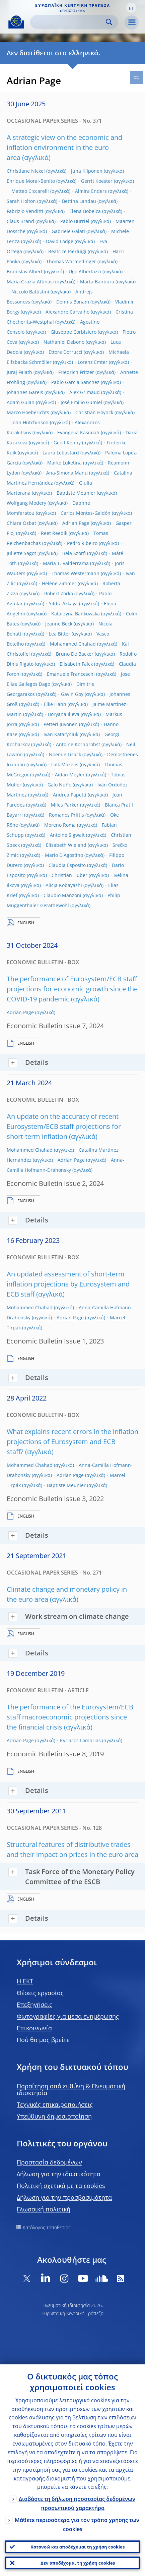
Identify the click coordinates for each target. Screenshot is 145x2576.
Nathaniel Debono (64, 342)
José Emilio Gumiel (81, 402)
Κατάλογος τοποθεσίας (47, 2227)
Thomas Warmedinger (71, 261)
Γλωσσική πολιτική (43, 2209)
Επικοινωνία (34, 2028)
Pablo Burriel (74, 221)
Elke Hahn (55, 704)
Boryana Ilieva (63, 714)
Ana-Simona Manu (67, 473)
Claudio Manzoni (62, 895)
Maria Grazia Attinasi (30, 281)
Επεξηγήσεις (34, 2004)
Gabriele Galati (68, 231)
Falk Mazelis (64, 764)
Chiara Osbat (21, 523)
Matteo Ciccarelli (30, 191)
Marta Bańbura (97, 281)
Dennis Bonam (72, 301)
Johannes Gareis (25, 392)
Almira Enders (91, 191)
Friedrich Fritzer (76, 372)
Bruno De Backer (74, 654)
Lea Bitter (59, 634)
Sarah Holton (21, 201)
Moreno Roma (60, 825)
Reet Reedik (54, 533)
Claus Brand (20, 221)
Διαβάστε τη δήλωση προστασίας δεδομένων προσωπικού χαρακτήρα (77, 2503)
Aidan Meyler (70, 774)
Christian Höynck (94, 412)
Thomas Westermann (75, 573)
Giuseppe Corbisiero (73, 332)
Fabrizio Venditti (25, 211)
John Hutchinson (30, 422)
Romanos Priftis (66, 815)
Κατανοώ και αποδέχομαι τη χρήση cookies (77, 2547)
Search (109, 22)
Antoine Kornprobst (78, 744)
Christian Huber (69, 875)
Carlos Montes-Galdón (86, 513)
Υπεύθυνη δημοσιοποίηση (54, 2116)
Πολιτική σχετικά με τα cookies (61, 2186)
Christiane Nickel (26, 171)
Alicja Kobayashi (64, 885)
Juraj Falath (19, 372)
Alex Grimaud (84, 392)
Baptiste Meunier (76, 493)
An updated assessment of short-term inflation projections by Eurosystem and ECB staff (68, 1284)
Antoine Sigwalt (67, 835)
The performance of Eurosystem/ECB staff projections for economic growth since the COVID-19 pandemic (72, 988)
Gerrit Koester (97, 181)
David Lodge (59, 241)
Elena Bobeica (85, 211)
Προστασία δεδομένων (49, 2162)
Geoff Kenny (67, 442)
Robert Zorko (58, 593)
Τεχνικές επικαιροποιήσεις (55, 2104)
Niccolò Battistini (30, 291)
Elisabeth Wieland (66, 845)
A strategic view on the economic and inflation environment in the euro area (64, 147)
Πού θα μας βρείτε (43, 2040)
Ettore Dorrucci (65, 352)
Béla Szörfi (74, 553)
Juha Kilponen (86, 171)
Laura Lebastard (61, 452)
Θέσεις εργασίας (40, 1993)
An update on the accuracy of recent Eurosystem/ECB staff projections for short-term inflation (64, 1126)
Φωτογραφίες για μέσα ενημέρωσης (68, 2016)
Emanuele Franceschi (71, 674)
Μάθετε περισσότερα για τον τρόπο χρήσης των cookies (77, 2524)
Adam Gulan (20, 402)
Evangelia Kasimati (78, 432)
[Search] (68, 22)
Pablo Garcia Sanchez (75, 382)
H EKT (25, 1981)
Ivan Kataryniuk (61, 734)
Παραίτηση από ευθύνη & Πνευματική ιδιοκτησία (71, 2089)
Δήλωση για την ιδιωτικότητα (58, 2174)
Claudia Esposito (67, 865)
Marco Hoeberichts (28, 412)
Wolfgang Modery (26, 503)
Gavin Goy (72, 694)
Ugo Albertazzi (85, 271)
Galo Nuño (59, 784)
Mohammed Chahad (73, 644)
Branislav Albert (25, 271)
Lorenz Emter (92, 362)
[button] (131, 8)
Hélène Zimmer (59, 583)
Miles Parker (65, 805)
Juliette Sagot (21, 553)
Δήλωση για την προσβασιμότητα (64, 2197)
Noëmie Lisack (65, 754)
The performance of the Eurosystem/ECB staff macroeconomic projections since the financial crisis (70, 1717)
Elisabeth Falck (76, 664)
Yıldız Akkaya (63, 603)
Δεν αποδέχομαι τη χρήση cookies (78, 2563)
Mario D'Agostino (64, 855)
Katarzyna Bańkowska (75, 613)
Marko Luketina (64, 462)
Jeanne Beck (58, 623)
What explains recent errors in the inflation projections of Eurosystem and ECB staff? (72, 1441)
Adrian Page (75, 523)
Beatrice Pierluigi (67, 251)
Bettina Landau (79, 201)
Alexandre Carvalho (67, 312)
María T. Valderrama (66, 563)
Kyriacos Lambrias (80, 1740)
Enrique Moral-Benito (31, 181)
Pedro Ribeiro (82, 543)
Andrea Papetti (69, 794)
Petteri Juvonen (61, 724)
